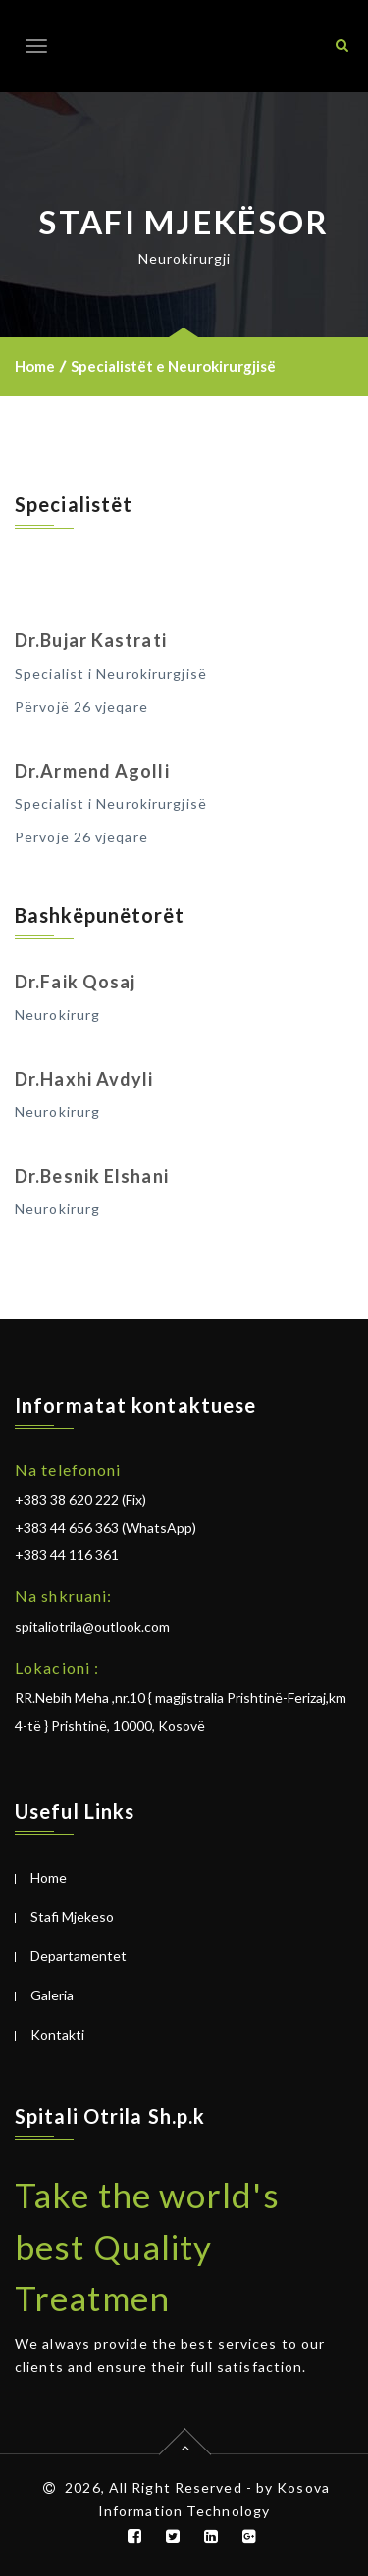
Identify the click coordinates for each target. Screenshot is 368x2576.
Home (35, 366)
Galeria (52, 1995)
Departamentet (78, 1955)
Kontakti (57, 2034)
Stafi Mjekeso (72, 1916)
